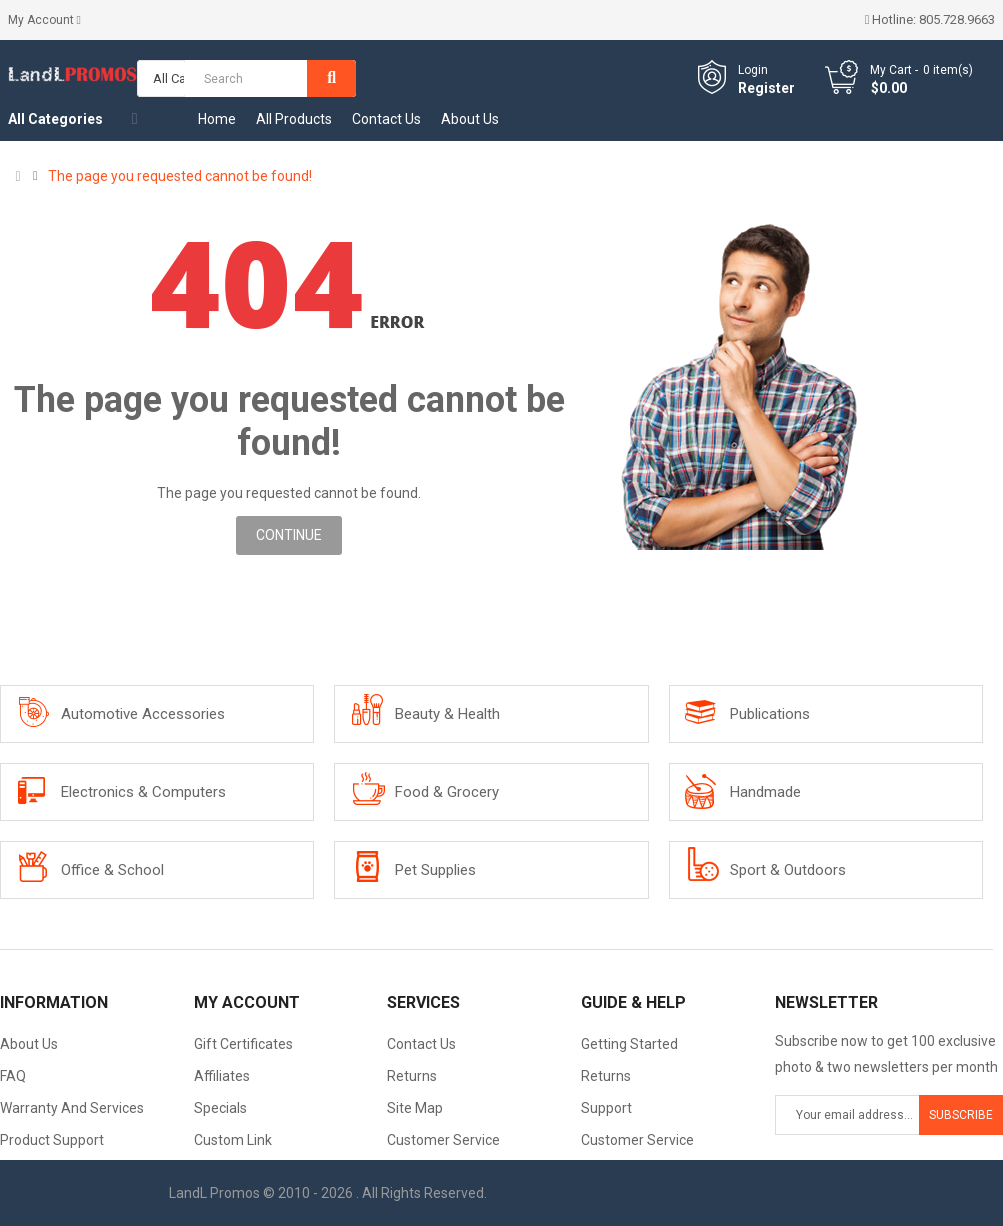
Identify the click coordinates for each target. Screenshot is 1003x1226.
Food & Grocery (447, 792)
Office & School (112, 870)
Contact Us (421, 1044)
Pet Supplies (435, 870)
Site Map (415, 1108)
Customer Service (443, 1140)
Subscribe (961, 1115)
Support (606, 1108)
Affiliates (222, 1076)
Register (766, 88)
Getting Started (629, 1044)
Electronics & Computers (143, 792)
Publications (770, 714)
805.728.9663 (957, 19)
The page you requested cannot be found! (180, 176)
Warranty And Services (72, 1108)
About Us (29, 1044)
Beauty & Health (447, 714)
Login (753, 70)
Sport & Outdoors (788, 870)
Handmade (765, 792)
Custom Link (233, 1140)
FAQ (13, 1076)
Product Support (52, 1140)
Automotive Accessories (143, 714)
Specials (220, 1108)
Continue (289, 535)
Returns (412, 1076)
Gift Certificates (243, 1044)
